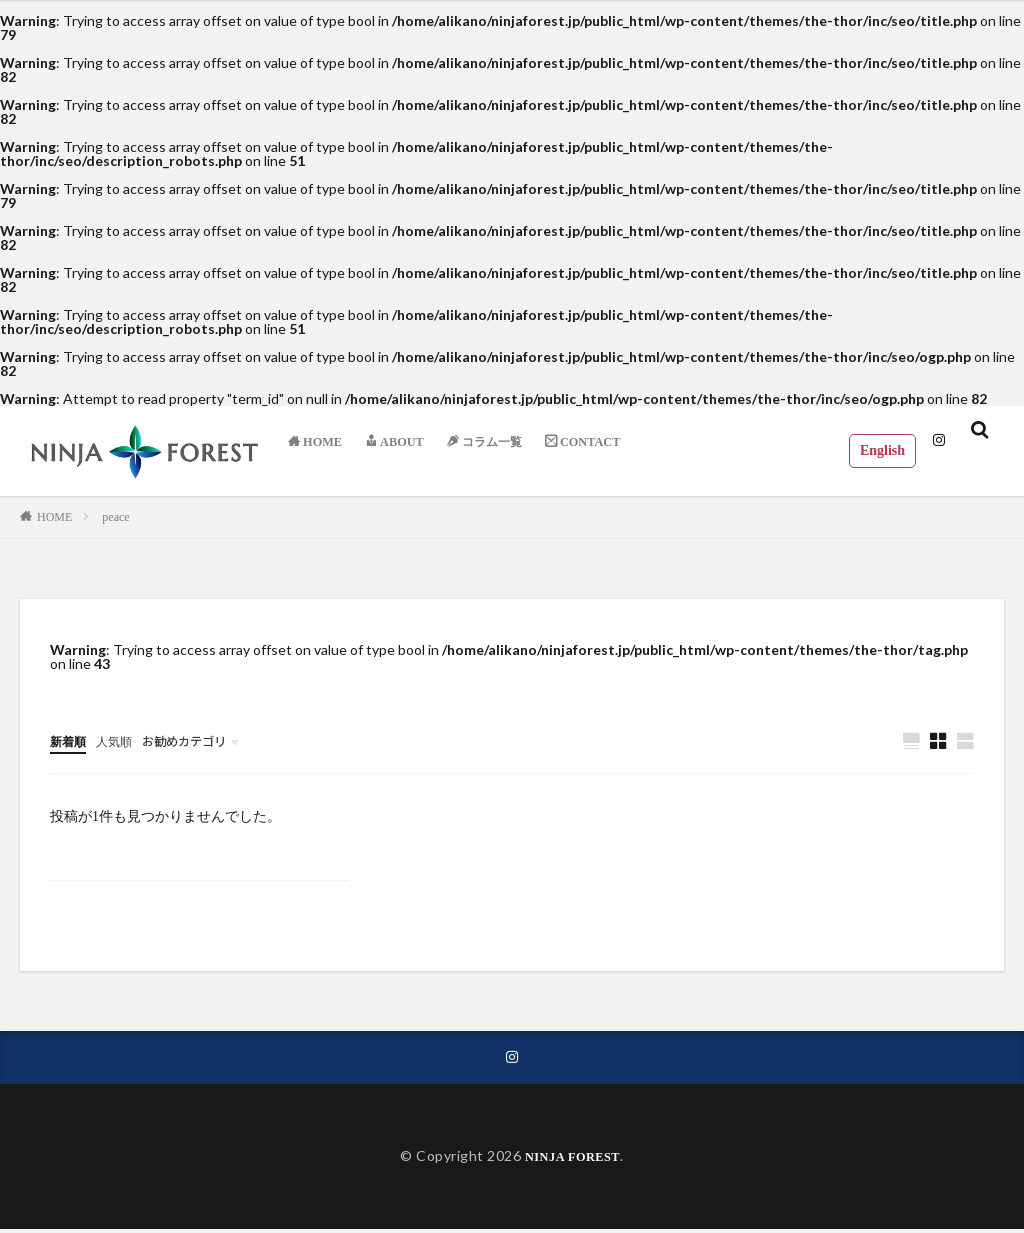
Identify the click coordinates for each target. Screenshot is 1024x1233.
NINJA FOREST (573, 1160)
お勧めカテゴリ (203, 740)
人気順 (123, 741)
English (870, 449)
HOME (54, 517)
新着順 (71, 741)
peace (115, 517)
